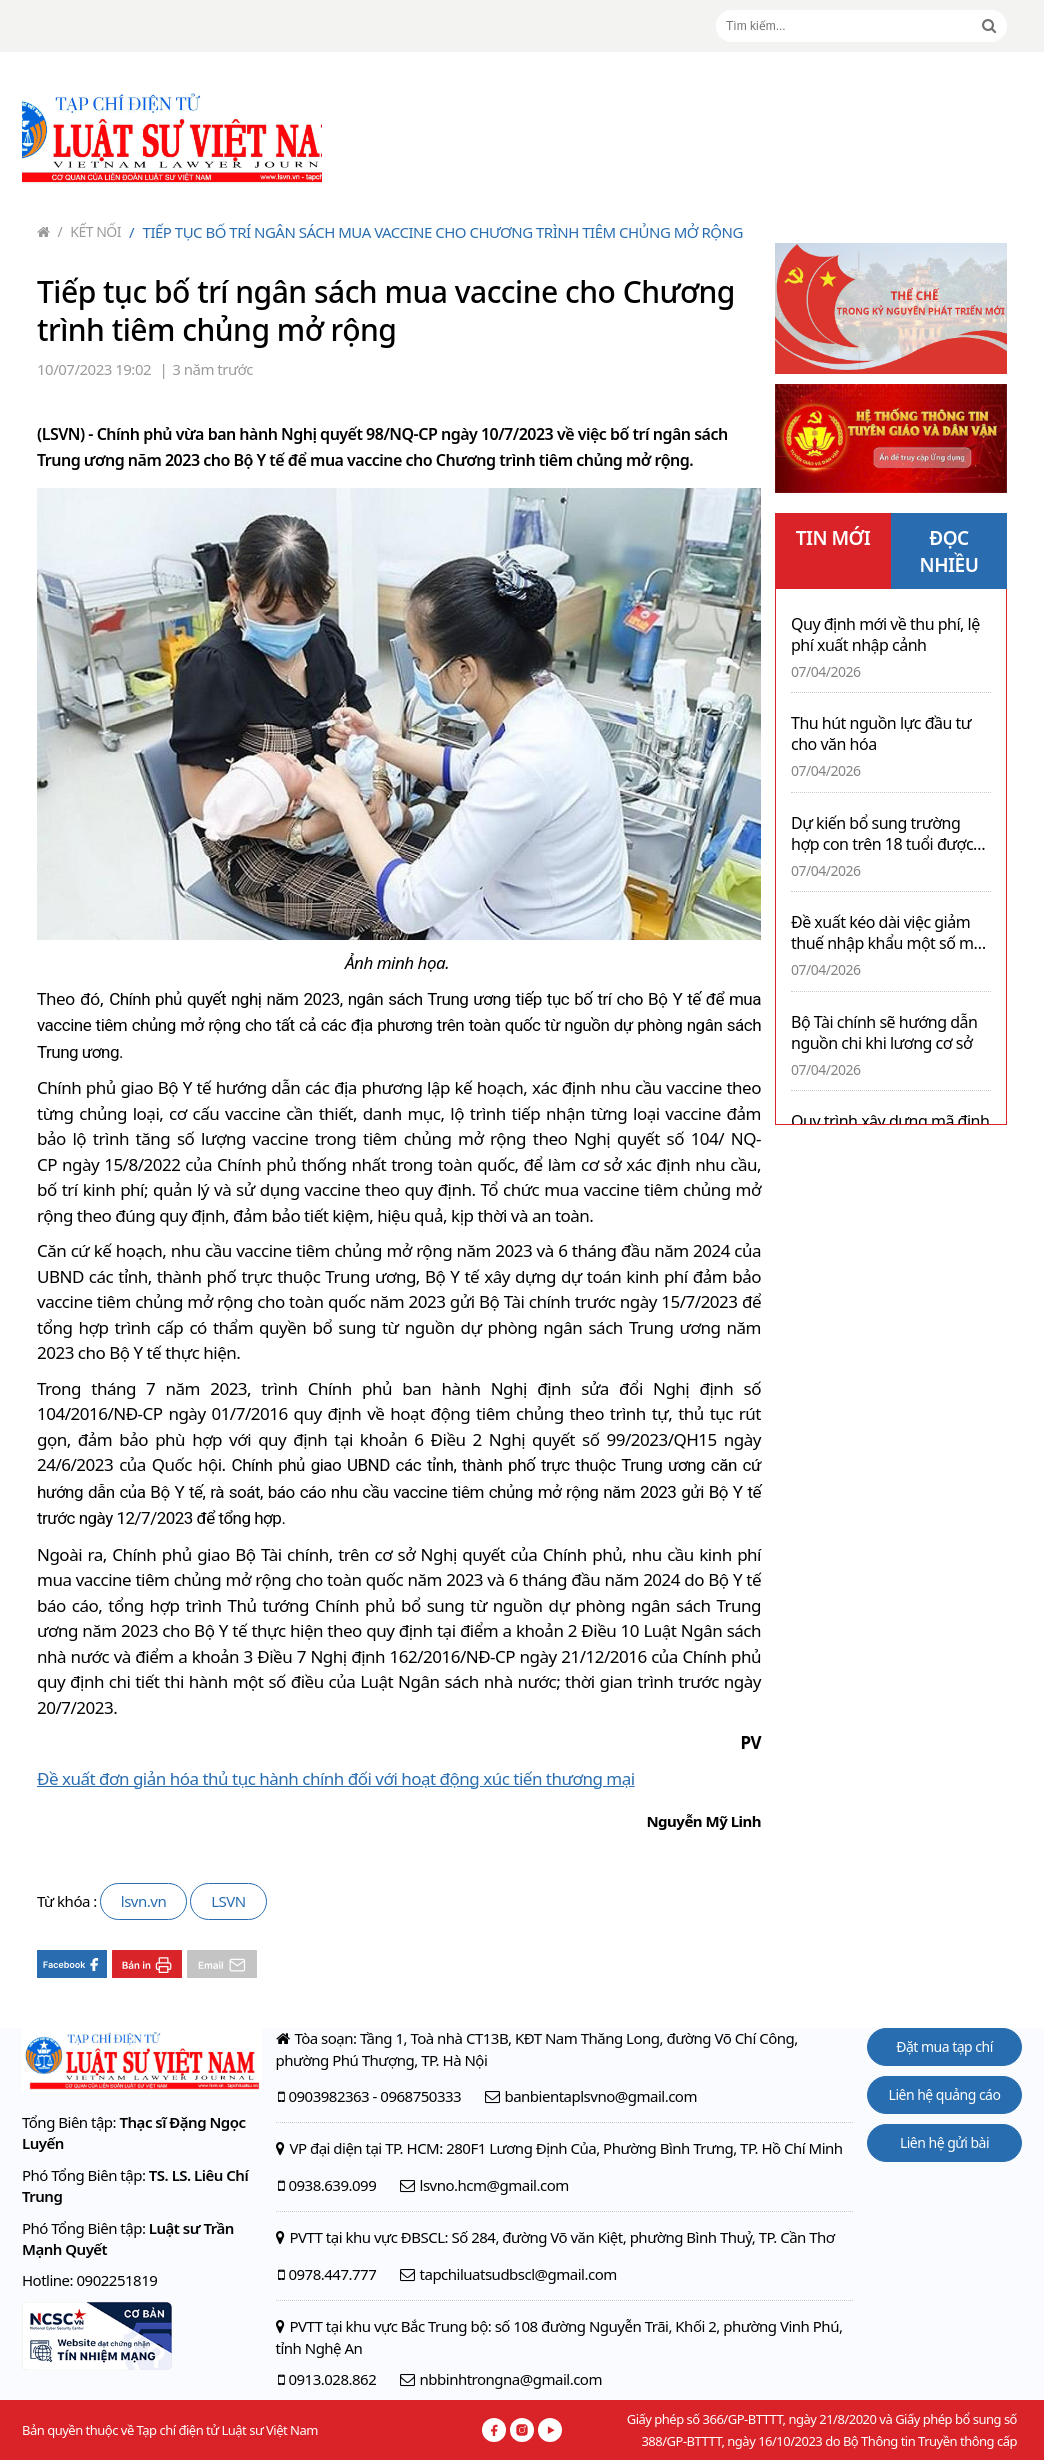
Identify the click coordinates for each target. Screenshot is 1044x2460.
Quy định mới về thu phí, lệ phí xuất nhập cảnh (885, 635)
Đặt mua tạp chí (944, 2046)
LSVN (228, 1901)
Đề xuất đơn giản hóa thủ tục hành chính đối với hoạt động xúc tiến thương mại (336, 1778)
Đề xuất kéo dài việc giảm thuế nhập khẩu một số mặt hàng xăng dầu (889, 933)
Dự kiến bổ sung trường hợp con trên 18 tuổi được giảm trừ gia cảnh (882, 834)
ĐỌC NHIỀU (949, 551)
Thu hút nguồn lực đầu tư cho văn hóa (881, 734)
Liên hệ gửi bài (944, 2142)
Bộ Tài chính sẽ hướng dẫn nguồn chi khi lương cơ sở (884, 1033)
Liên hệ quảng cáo (945, 2094)
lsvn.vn (143, 1901)
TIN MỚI (833, 538)
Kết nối (90, 231)
